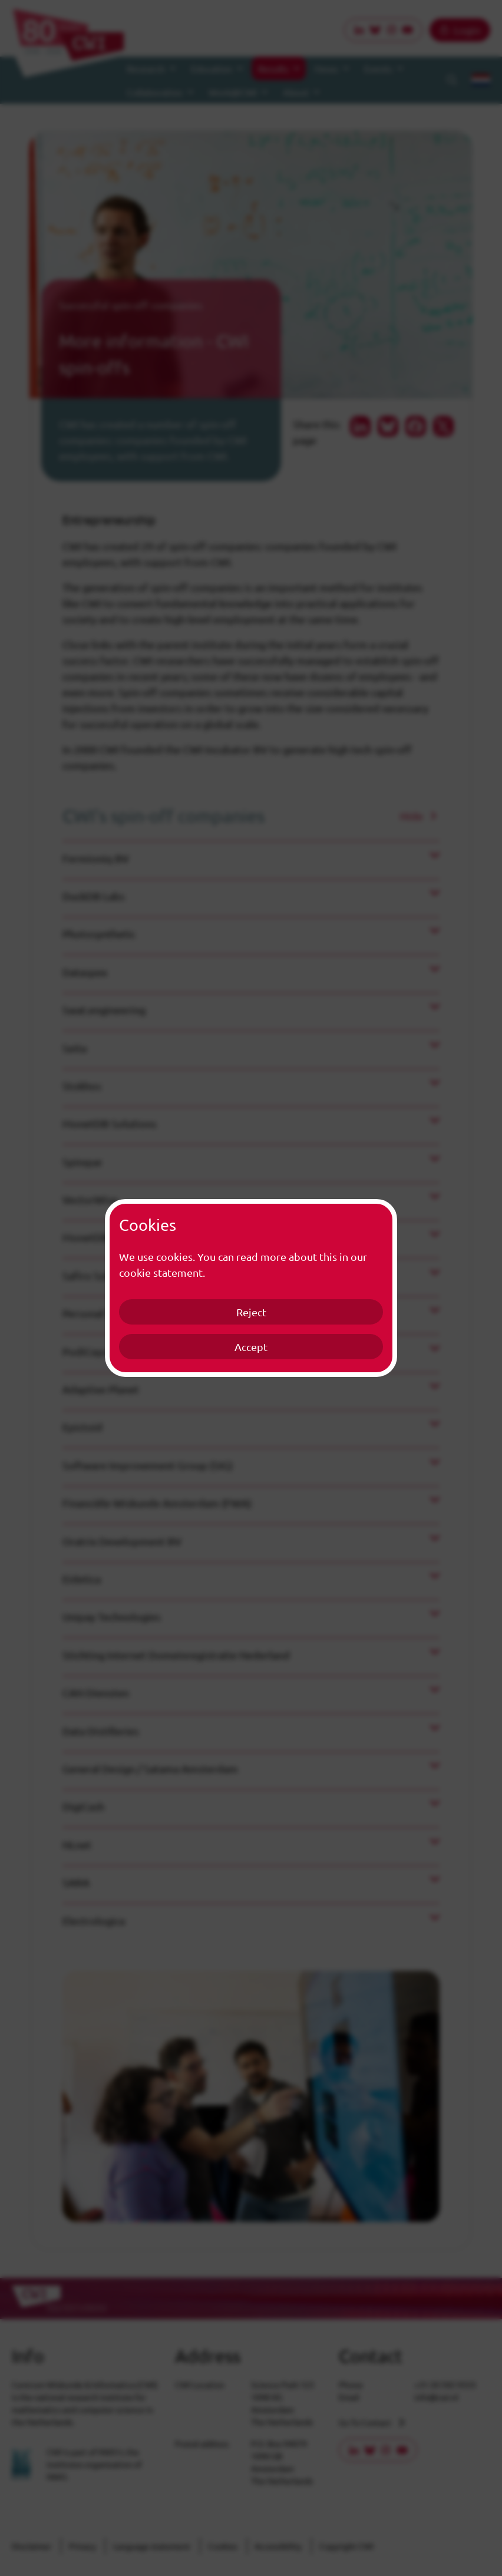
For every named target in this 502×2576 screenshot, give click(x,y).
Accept (251, 1346)
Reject (251, 1312)
